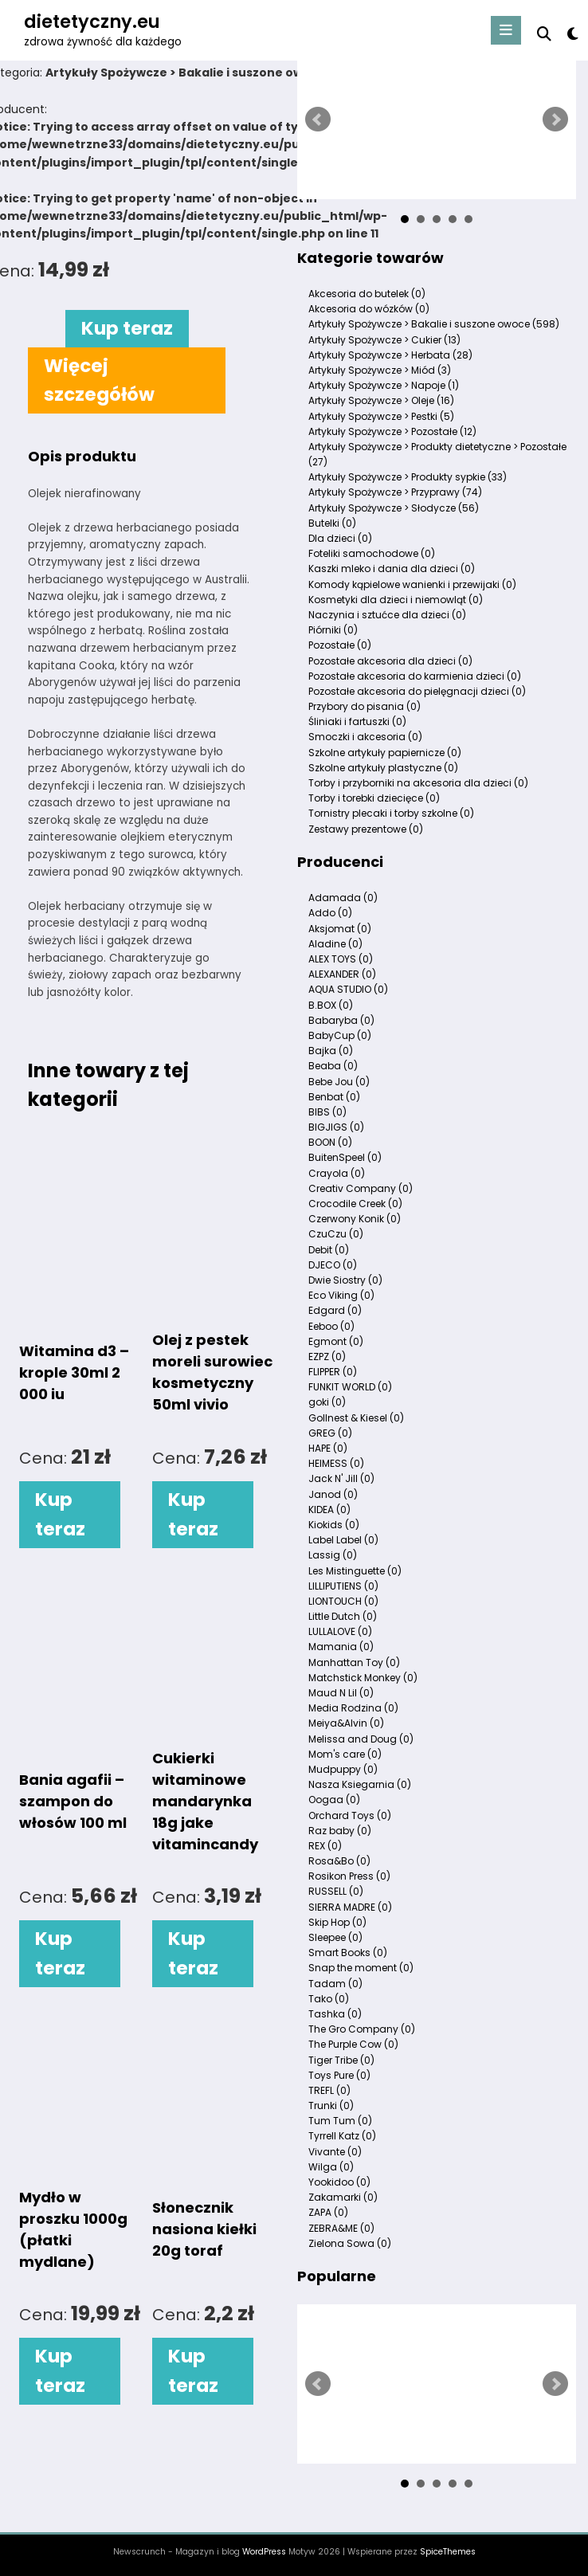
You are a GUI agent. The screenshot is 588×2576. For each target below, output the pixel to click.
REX (325, 1846)
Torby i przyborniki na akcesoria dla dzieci (418, 783)
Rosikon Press (349, 1876)
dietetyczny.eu (92, 21)
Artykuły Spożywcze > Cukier (384, 340)
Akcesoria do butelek (366, 293)
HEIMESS (336, 1463)
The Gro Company (361, 2029)
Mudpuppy (343, 1769)
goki (327, 1402)
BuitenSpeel (345, 1157)
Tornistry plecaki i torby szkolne (391, 813)
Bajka (330, 1050)
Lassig (332, 1555)
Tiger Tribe (341, 2060)
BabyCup (339, 1035)
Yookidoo (339, 2182)
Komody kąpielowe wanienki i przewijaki (412, 584)
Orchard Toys (349, 1815)
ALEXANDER (342, 974)
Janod (333, 1494)
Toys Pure (339, 2075)
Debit (328, 1250)
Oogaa (334, 1799)
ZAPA (328, 2212)
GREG (330, 1433)
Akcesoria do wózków (368, 309)
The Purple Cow (353, 2044)
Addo (330, 912)
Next (555, 119)
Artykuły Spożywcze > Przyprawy (395, 492)
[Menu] (506, 30)
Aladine (335, 944)
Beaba (333, 1065)
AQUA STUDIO (348, 989)
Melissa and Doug (361, 1739)
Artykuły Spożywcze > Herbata (390, 355)
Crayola (336, 1173)
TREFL (329, 2090)
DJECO (332, 1265)
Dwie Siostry (345, 1280)
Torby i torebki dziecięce (374, 798)
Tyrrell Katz (342, 2136)
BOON (330, 1142)
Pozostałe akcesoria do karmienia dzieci (414, 676)
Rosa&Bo (339, 1861)
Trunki (331, 2105)
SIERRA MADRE (350, 1907)
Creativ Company (360, 1188)
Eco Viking (341, 1295)
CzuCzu (335, 1234)
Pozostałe (339, 645)
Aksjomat (339, 928)
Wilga (331, 2167)
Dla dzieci (340, 538)
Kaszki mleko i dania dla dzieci (391, 568)
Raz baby (339, 1830)
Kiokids (333, 1524)
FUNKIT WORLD (350, 1387)
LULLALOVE (340, 1631)
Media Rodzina (353, 1708)
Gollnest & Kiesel (356, 1418)
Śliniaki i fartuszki (357, 721)
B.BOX (330, 1005)
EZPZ (327, 1356)
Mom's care (345, 1754)
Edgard (335, 1310)
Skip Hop (337, 1922)
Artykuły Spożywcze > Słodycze (393, 508)
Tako (328, 1999)
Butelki (332, 523)
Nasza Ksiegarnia (359, 1784)
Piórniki (333, 630)
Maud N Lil (341, 1693)
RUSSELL (335, 1891)
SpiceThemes (448, 2552)
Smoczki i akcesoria (365, 736)
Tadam (335, 1983)
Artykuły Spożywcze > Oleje (381, 400)
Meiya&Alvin (346, 1723)
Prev (318, 119)
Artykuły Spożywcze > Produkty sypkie (407, 477)
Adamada (343, 897)
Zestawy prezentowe (365, 829)
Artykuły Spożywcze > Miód (379, 370)
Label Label (343, 1540)
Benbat (334, 1097)
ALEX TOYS (340, 959)
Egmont (335, 1341)
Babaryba (341, 1020)
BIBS (327, 1112)
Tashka (335, 2014)
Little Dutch (342, 1616)
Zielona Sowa (349, 2243)
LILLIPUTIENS (343, 1586)
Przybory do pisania (364, 706)
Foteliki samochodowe (371, 553)
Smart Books (347, 1952)
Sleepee (335, 1937)
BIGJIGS (336, 1127)
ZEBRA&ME (341, 2228)
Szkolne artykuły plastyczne (383, 767)
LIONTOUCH (343, 1601)
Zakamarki (343, 2197)
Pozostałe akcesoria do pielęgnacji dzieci (417, 691)
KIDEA (329, 1509)
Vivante (335, 2151)
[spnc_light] (571, 34)
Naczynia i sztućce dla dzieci (387, 614)
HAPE (327, 1448)
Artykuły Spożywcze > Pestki (381, 416)
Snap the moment (361, 1967)
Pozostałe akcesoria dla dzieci (390, 661)
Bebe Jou (339, 1081)
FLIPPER (332, 1371)
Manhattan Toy (354, 1662)
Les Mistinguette (355, 1571)
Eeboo (331, 1326)
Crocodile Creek (355, 1203)
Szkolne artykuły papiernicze (384, 752)
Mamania (341, 1646)
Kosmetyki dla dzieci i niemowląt (395, 599)
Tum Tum (340, 2120)
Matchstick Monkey (362, 1677)
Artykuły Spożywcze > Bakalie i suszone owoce (433, 324)
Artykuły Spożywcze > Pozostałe (392, 431)
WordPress (264, 2552)
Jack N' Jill (341, 1478)
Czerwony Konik (354, 1218)
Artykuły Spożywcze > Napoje (383, 385)
